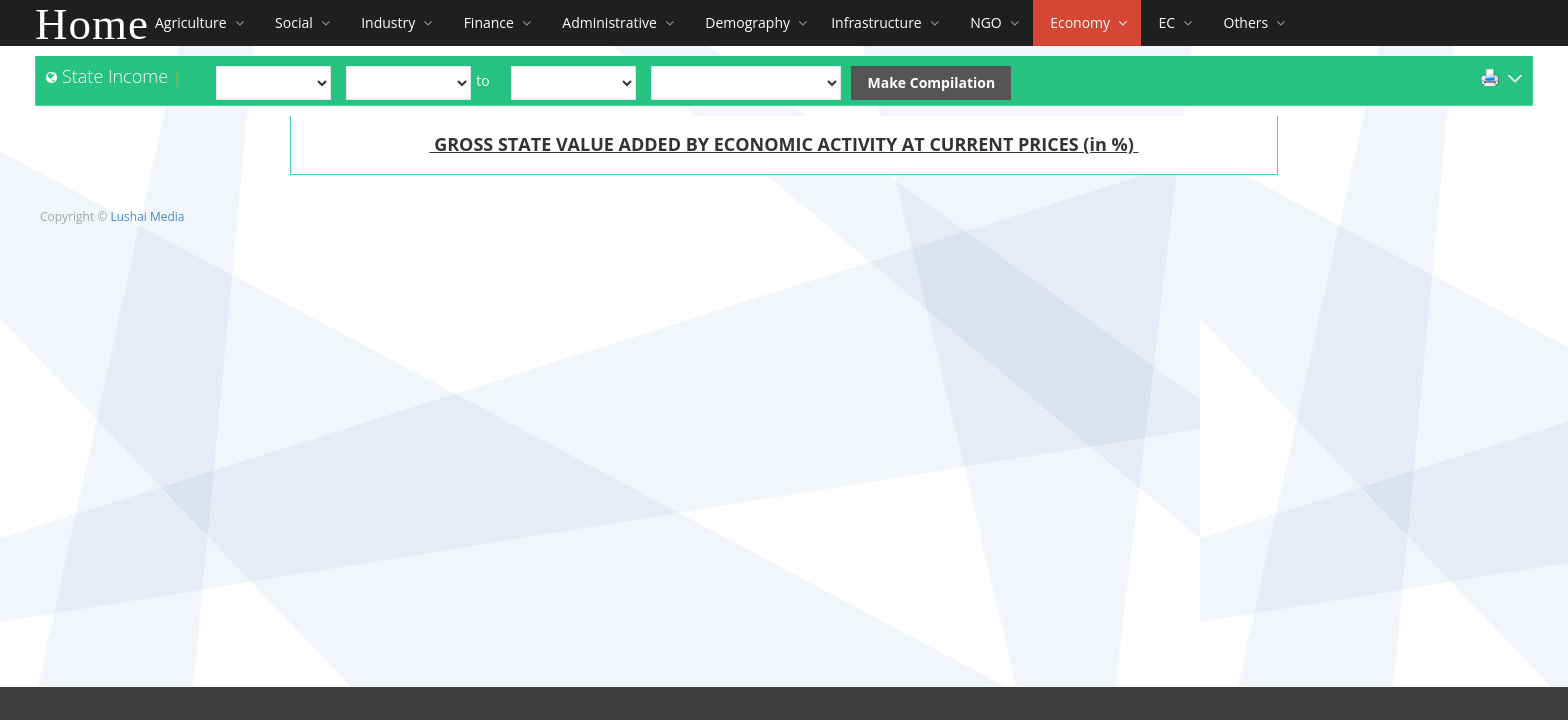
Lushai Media (147, 216)
